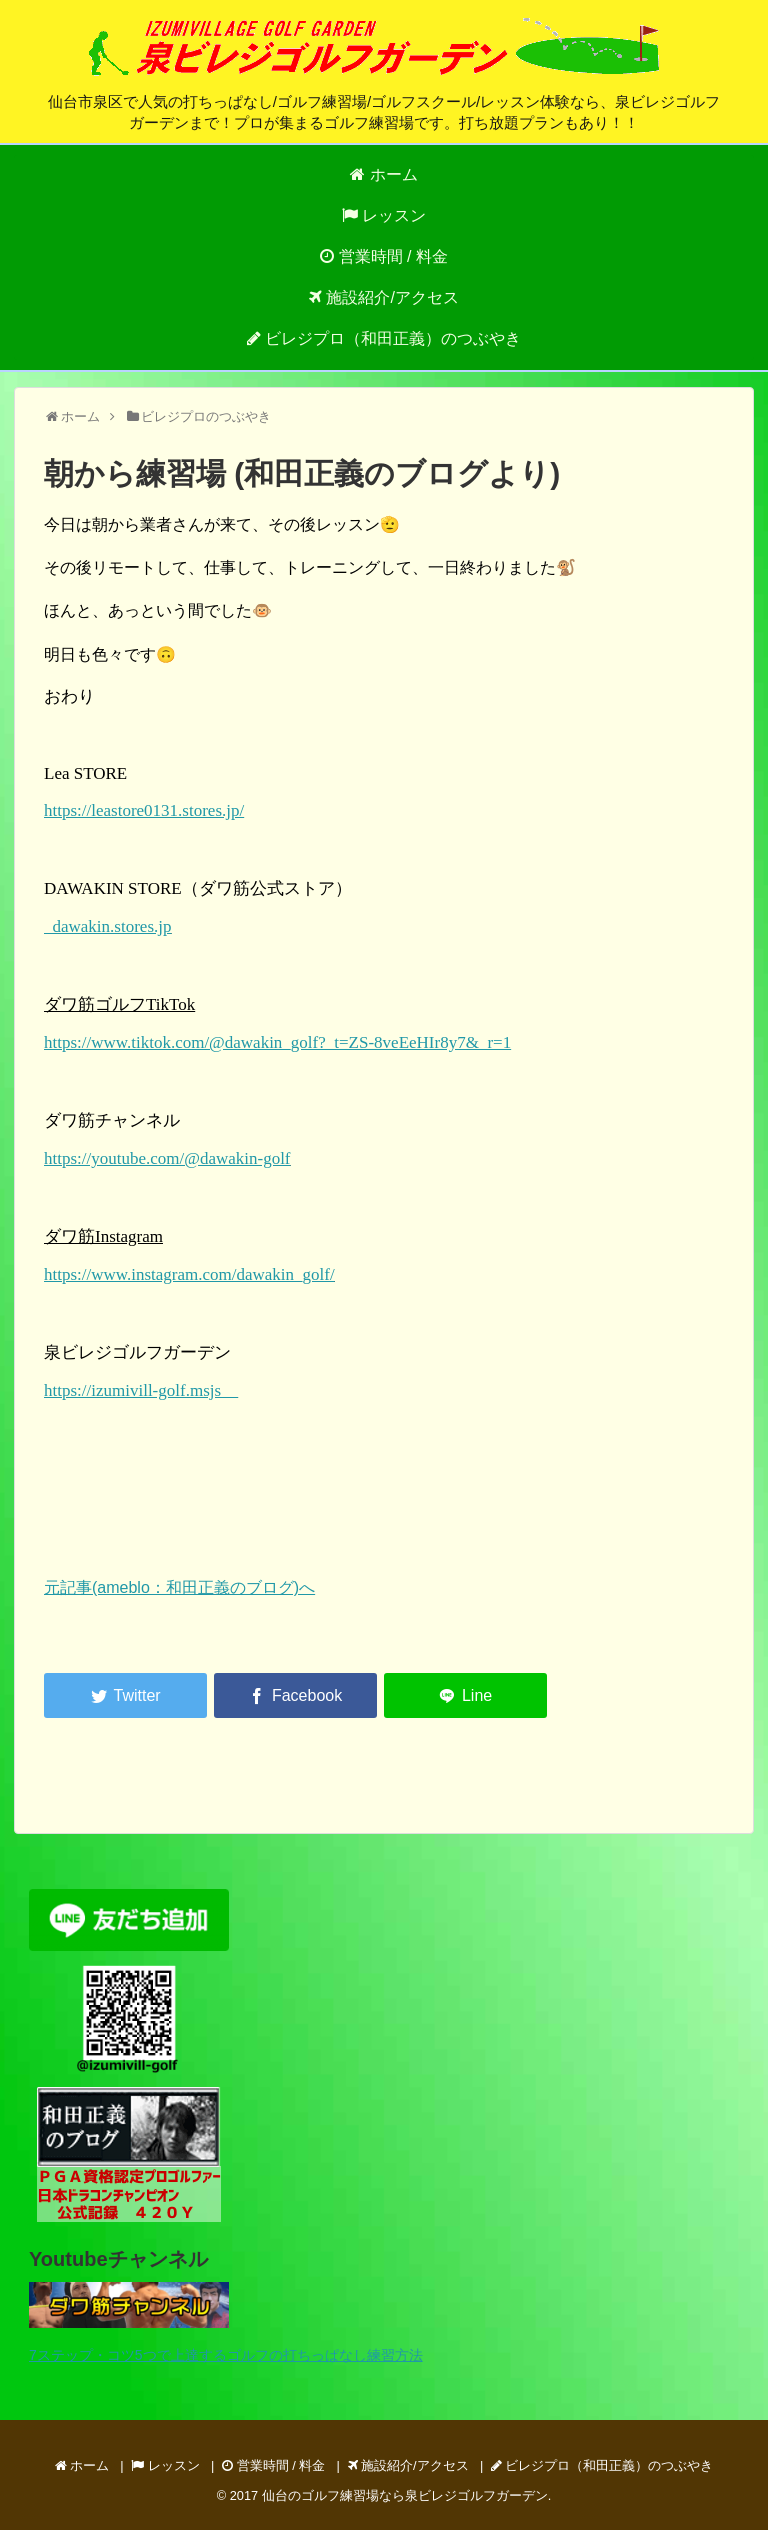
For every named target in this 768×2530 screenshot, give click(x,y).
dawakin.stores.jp (107, 926)
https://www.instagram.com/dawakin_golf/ (189, 1274)
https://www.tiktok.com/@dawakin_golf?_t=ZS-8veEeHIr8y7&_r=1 (277, 1042)
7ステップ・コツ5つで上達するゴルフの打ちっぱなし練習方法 (226, 2355)
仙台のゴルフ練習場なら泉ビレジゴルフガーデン (405, 2495)
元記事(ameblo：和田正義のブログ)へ (179, 1587)
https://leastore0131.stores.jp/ (144, 810)
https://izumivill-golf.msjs (141, 1390)
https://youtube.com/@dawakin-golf (167, 1158)
